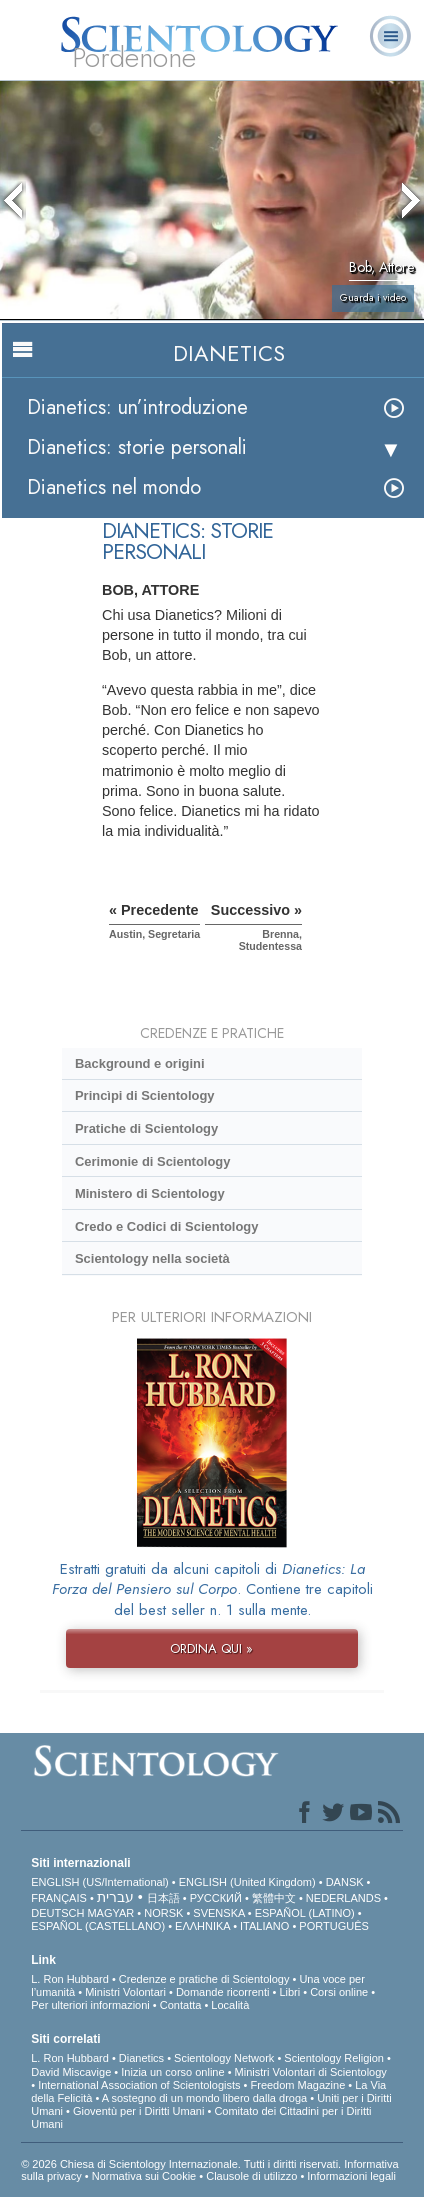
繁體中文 (274, 1898)
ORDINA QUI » (211, 1648)
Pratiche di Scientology (146, 1128)
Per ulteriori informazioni (90, 2005)
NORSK (163, 1913)
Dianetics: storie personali (137, 447)
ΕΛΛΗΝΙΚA (202, 1926)
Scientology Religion (334, 2058)
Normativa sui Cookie (144, 2176)
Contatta (181, 2005)
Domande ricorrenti (223, 1992)
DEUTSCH (57, 1913)
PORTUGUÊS (333, 1926)
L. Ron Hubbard (70, 1979)
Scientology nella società (152, 1258)
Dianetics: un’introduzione (137, 407)
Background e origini (140, 1063)
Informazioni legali (351, 2176)
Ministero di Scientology (150, 1193)
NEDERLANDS (343, 1898)
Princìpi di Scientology (145, 1095)
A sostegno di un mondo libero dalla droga (204, 2098)
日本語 (163, 1898)
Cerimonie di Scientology (152, 1161)
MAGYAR (110, 1913)
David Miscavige (71, 2072)
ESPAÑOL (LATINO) (305, 1913)
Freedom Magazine (298, 2085)
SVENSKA (218, 1913)
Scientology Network (224, 2058)
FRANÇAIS (59, 1898)
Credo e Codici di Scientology (167, 1226)
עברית (115, 1897)
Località (230, 2005)
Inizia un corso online (172, 2072)
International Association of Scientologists (139, 2085)
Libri (289, 1992)
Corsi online (339, 1992)
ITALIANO (264, 1926)
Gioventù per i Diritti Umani (138, 2111)
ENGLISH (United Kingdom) (247, 1882)
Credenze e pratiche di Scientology (204, 1979)
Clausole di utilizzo (251, 2176)
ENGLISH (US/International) (100, 1882)
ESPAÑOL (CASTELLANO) (98, 1926)
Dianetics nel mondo (114, 487)
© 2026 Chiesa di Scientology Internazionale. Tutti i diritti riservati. (182, 2164)
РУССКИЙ (216, 1898)
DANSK (345, 1882)
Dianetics (141, 2058)
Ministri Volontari (125, 1992)
